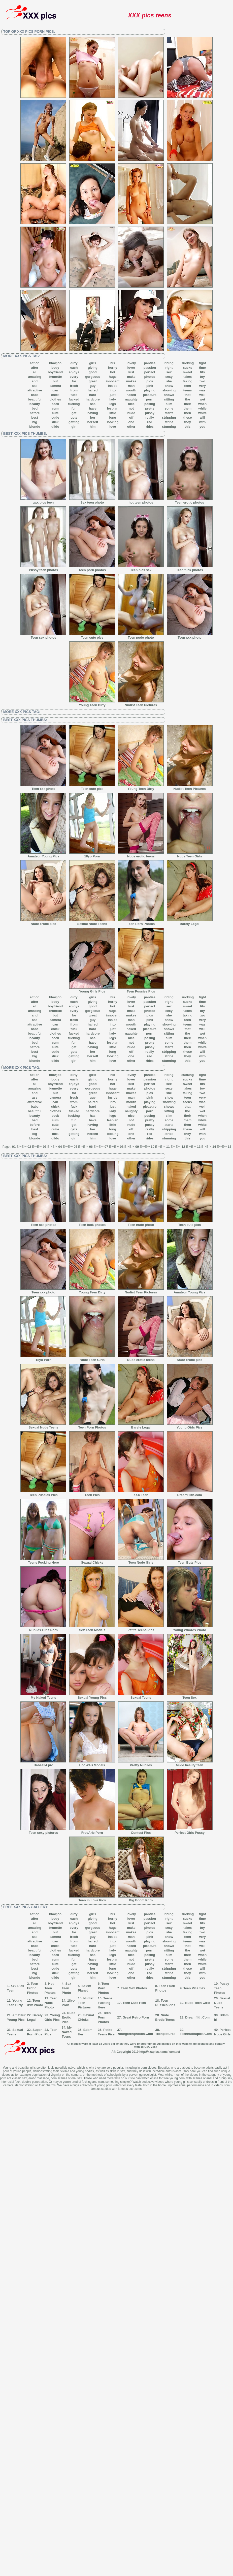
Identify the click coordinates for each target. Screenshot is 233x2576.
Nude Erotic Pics (68, 2017)
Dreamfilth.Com (197, 2017)
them (187, 408)
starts (168, 413)
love (112, 426)
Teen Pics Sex (194, 1988)
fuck (74, 395)
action (35, 363)
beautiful (35, 399)
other (131, 426)
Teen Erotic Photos (32, 1988)
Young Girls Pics (92, 989)
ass (35, 386)
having (92, 413)
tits (202, 372)
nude (131, 413)
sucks (187, 367)
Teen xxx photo (190, 635)
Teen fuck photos (190, 568)
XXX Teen (141, 1493)
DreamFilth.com (190, 1493)
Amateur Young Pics (43, 854)
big (34, 422)
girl (74, 426)
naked (131, 395)
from (74, 390)
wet (202, 399)
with (202, 422)
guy (92, 386)
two (202, 381)
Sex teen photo (92, 500)
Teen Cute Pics (134, 2003)
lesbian (112, 408)
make (131, 377)
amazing (34, 377)
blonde (34, 426)
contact (174, 2052)
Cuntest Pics (141, 1831)
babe (34, 395)
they (187, 422)
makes (131, 381)
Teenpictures (165, 2034)
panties (150, 363)
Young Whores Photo (190, 1628)
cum (55, 408)
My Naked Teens (43, 1695)
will (202, 417)
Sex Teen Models (92, 1628)
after (34, 367)
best (34, 417)
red (149, 422)
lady (112, 399)
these (187, 417)
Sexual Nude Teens (92, 922)
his (112, 363)
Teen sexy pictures (43, 1831)
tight (202, 363)
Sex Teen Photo (66, 1988)
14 (214, 1147)
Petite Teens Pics (141, 1628)
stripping (169, 417)
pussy (149, 413)
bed (35, 408)
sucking (187, 363)
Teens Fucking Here (43, 1560)
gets (74, 417)
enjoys (74, 372)
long (112, 417)
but (55, 381)
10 (152, 1147)
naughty (131, 399)
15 (229, 1147)
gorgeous (92, 377)
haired (92, 390)
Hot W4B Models (92, 1763)
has (92, 404)
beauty (34, 404)
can (55, 390)
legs (112, 404)
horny (112, 367)
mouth (131, 390)
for (74, 381)
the (187, 399)
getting (74, 422)
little (112, 413)
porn (149, 399)
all (34, 372)
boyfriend (55, 372)
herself (92, 422)
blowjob (55, 363)
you (202, 426)
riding (169, 363)
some (169, 408)
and (35, 381)
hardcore (93, 399)
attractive (34, 390)
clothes (55, 399)
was (202, 390)
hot (112, 372)
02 (29, 1147)
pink (149, 386)
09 (137, 1147)
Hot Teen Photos (50, 1988)
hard (92, 395)
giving (92, 367)
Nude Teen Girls (190, 854)
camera (55, 386)
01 (14, 1147)
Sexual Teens (141, 1695)
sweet (187, 372)
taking (187, 381)
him (92, 426)
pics (149, 381)
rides (150, 426)
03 (44, 1147)
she (169, 381)
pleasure (149, 395)
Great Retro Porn (136, 2017)
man (131, 386)
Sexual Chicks (92, 1560)
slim (169, 404)
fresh (74, 386)
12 (183, 1147)
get (74, 413)
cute (55, 413)
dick (55, 422)
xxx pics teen (43, 500)
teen (187, 386)
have (92, 408)
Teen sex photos (43, 635)
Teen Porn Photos (141, 922)
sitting (169, 399)
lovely (131, 363)
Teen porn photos (92, 568)
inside (113, 386)
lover (131, 367)
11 (168, 1147)
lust (131, 372)
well (202, 395)
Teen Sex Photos (134, 1988)
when (202, 404)
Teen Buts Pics (190, 1560)
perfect (149, 372)
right (169, 367)
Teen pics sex (141, 568)
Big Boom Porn (141, 1898)
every (74, 377)
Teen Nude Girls (141, 1560)
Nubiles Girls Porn (43, 1628)
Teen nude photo (141, 635)
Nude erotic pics (43, 922)
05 (75, 1147)
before (35, 413)
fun (74, 408)
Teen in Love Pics (92, 1898)
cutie (55, 417)
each (74, 367)
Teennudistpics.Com (196, 2034)
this (187, 426)
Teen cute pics (92, 635)
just (113, 395)
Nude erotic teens (141, 854)
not (131, 408)
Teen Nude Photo (51, 2002)
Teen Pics (92, 1493)
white (202, 413)
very (202, 386)
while (202, 408)
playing (150, 390)
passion (150, 367)
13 (199, 1147)
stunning (169, 426)
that (188, 395)
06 (91, 1147)
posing (149, 404)
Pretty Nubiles (141, 1763)
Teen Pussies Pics (141, 989)
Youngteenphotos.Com (135, 2034)
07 (106, 1147)
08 (121, 1147)
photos (149, 377)
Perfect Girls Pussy (190, 1831)
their (187, 404)
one (131, 422)
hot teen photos (141, 500)
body (55, 367)
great (93, 381)
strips (168, 422)
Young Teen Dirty (92, 703)
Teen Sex (190, 1695)
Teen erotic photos (190, 500)
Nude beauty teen (190, 1763)
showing (169, 390)
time (202, 367)
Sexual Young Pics (92, 1695)
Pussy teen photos (43, 568)
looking (112, 422)
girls (92, 363)
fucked (74, 399)
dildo (55, 426)
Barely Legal (190, 922)
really (149, 417)
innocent (112, 381)
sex (169, 372)
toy (202, 377)
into (113, 390)
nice (131, 404)
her (92, 417)
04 (60, 1147)
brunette (55, 377)
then (187, 413)
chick (55, 395)
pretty (149, 408)
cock (55, 404)
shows (169, 395)
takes (187, 377)
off (131, 417)
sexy (169, 377)
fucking (74, 404)
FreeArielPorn (92, 1831)
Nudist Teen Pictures (141, 703)
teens (187, 390)
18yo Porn (92, 854)
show (169, 386)
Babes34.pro (43, 1763)
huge (113, 377)
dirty (74, 363)
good (93, 372)
